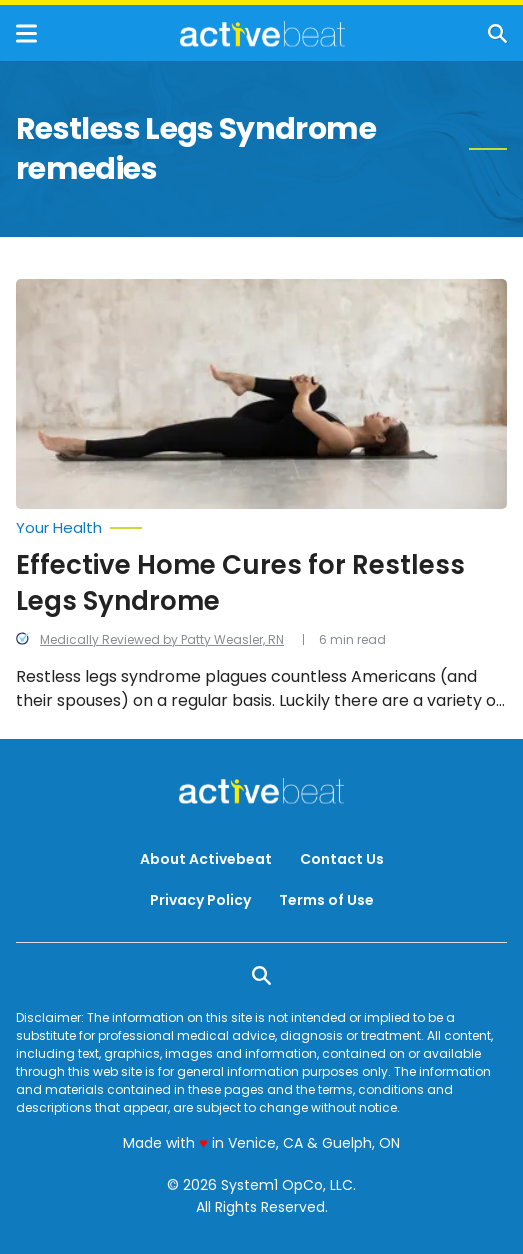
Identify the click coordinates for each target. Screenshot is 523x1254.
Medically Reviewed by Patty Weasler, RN (162, 639)
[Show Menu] (26, 33)
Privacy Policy (200, 900)
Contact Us (342, 859)
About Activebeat (206, 859)
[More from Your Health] (261, 528)
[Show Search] (497, 33)
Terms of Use (326, 900)
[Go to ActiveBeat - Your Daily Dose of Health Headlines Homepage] (262, 34)
